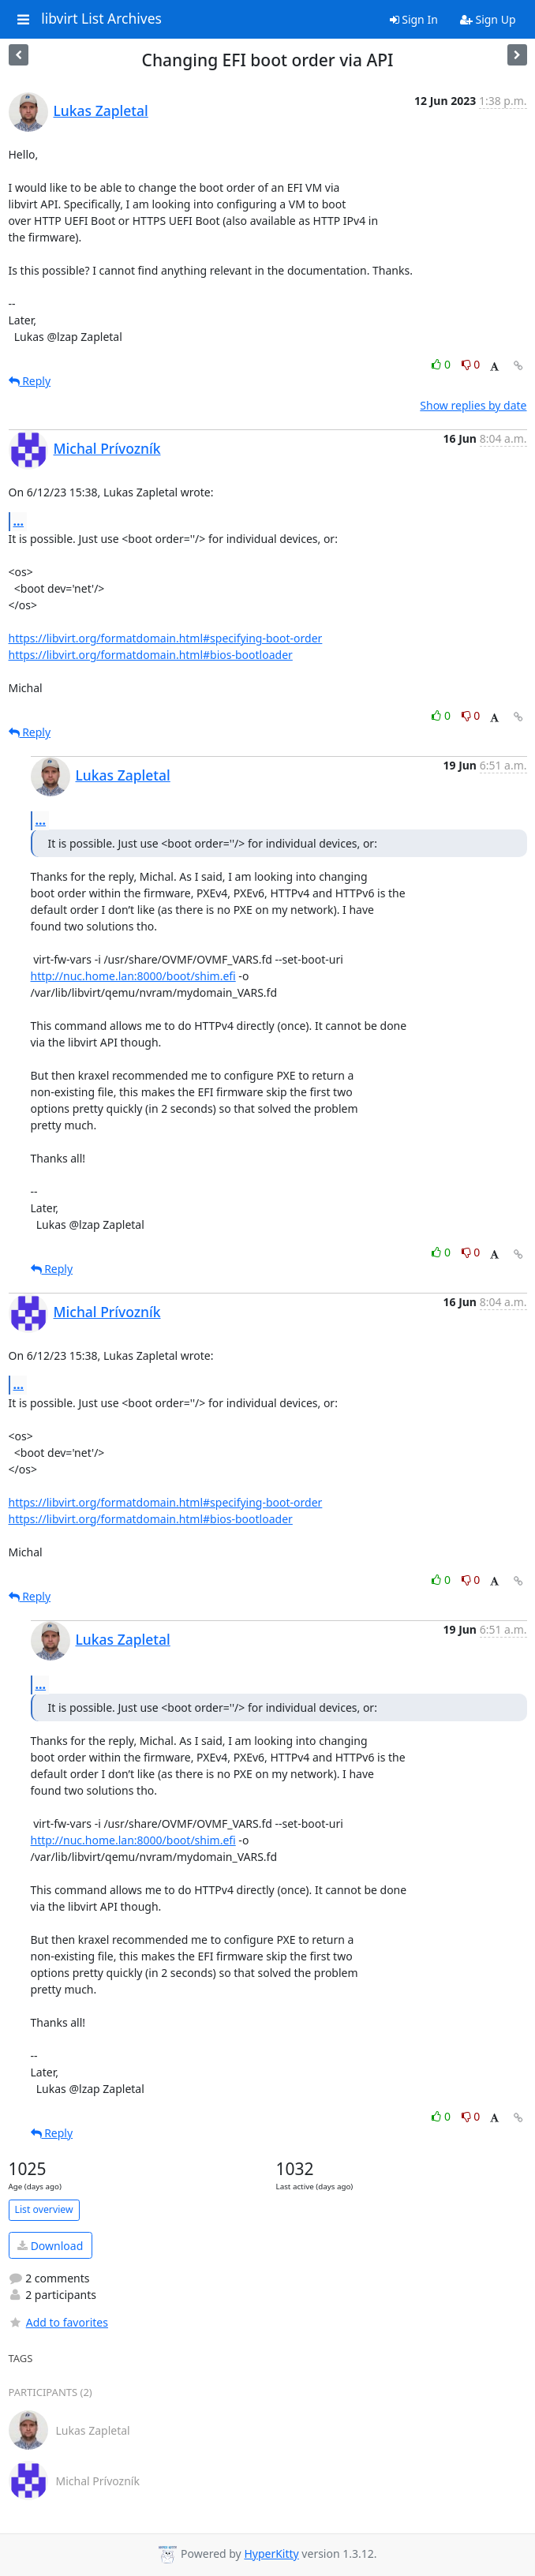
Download (50, 2245)
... (18, 521)
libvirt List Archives (101, 18)
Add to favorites (58, 2322)
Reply (30, 380)
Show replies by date (473, 405)
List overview (44, 2209)
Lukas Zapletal (101, 110)
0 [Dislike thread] (471, 364)
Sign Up (488, 19)
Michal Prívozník (107, 448)
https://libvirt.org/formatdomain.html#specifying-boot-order (166, 638)
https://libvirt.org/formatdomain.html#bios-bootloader (151, 654)
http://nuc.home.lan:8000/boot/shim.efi (133, 975)
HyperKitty (271, 2553)
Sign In (414, 19)
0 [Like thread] (442, 364)
